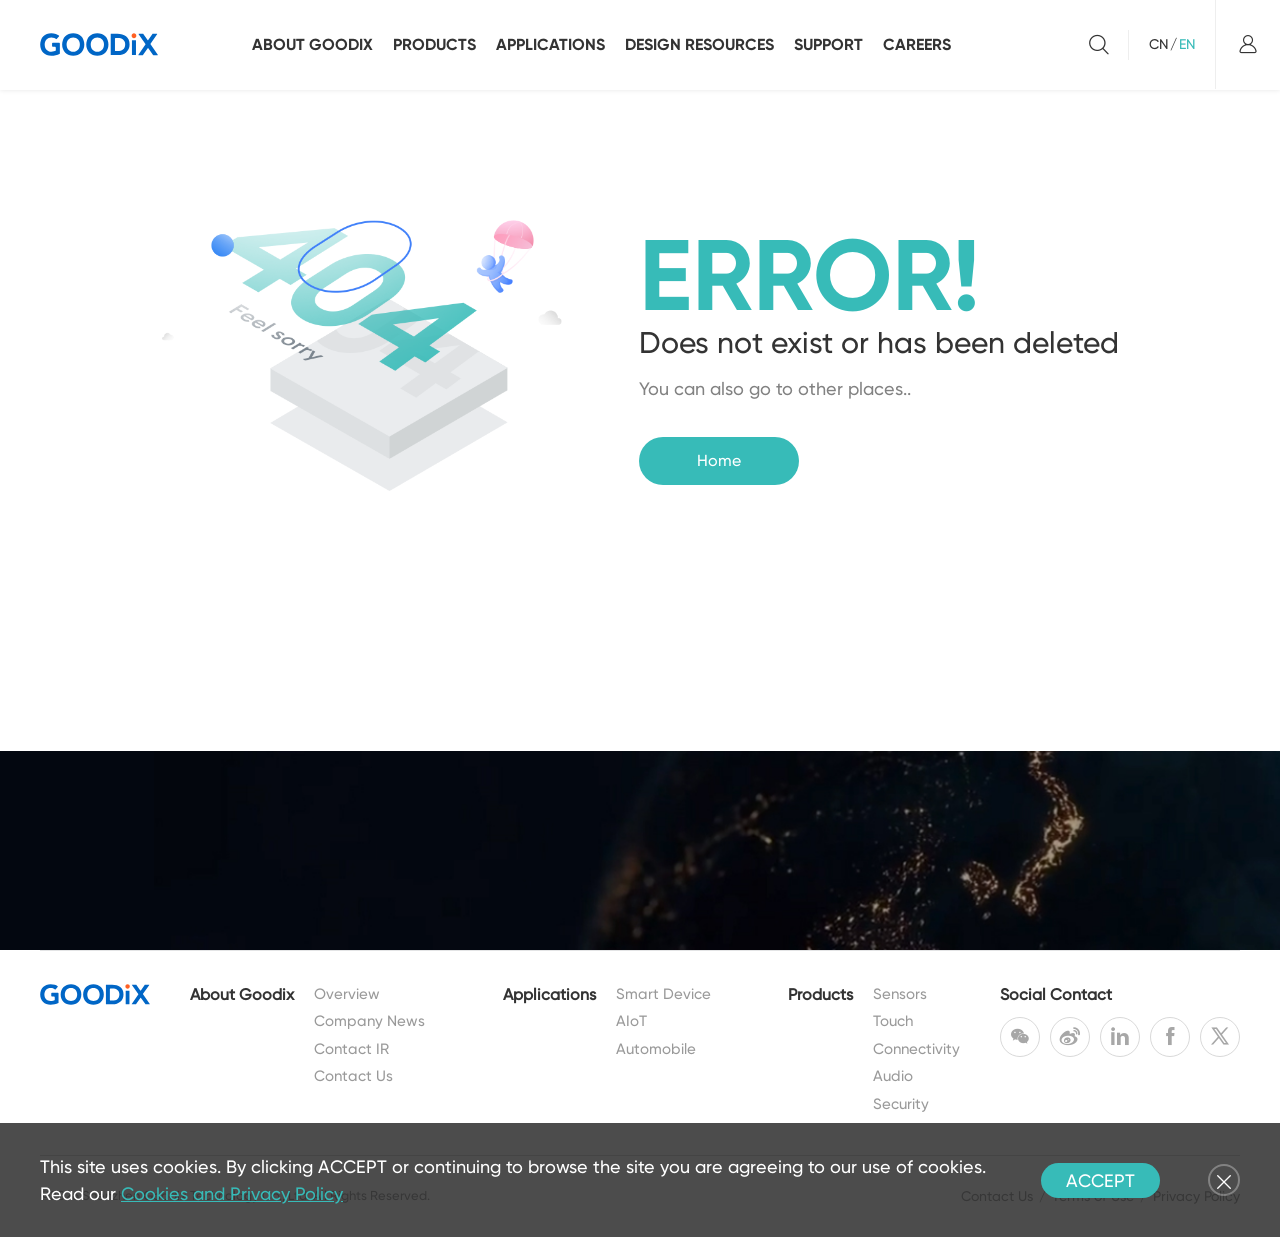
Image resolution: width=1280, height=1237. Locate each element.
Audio (893, 1076)
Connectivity (916, 1049)
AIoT (631, 1021)
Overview (347, 994)
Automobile (656, 1049)
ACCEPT (1100, 1180)
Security (901, 1104)
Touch (893, 1021)
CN (1158, 44)
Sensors (900, 994)
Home (719, 460)
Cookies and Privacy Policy (232, 1193)
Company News (369, 1021)
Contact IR (351, 1049)
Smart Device (663, 994)
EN (1187, 44)
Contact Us (353, 1076)
